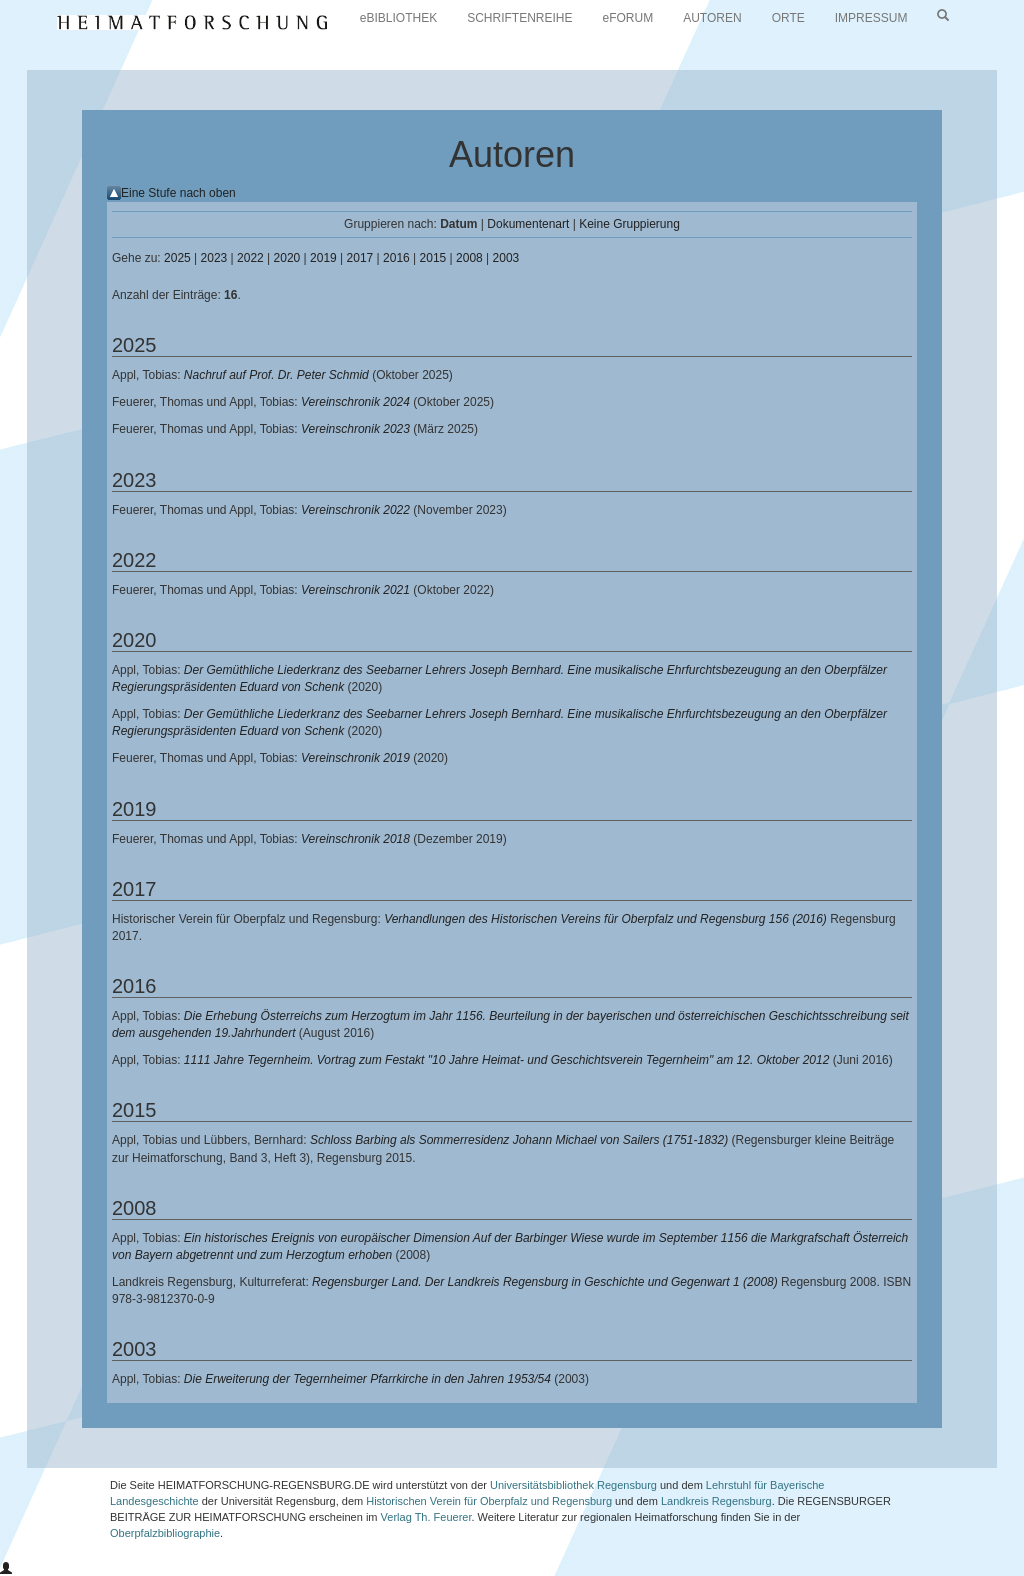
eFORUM (628, 18)
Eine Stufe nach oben (178, 193)
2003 (506, 258)
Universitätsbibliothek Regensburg (573, 1485)
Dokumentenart (528, 224)
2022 (250, 258)
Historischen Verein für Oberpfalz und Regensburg (489, 1501)
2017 (360, 258)
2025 (177, 258)
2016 (396, 258)
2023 (214, 258)
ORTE (788, 18)
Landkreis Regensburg (716, 1501)
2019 (323, 258)
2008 (469, 258)
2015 (433, 258)
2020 (287, 258)
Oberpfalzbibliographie (165, 1533)
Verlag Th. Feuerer (426, 1517)
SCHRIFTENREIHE (519, 18)
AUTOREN (712, 18)
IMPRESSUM (871, 18)
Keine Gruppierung (629, 224)
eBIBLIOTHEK (398, 18)
